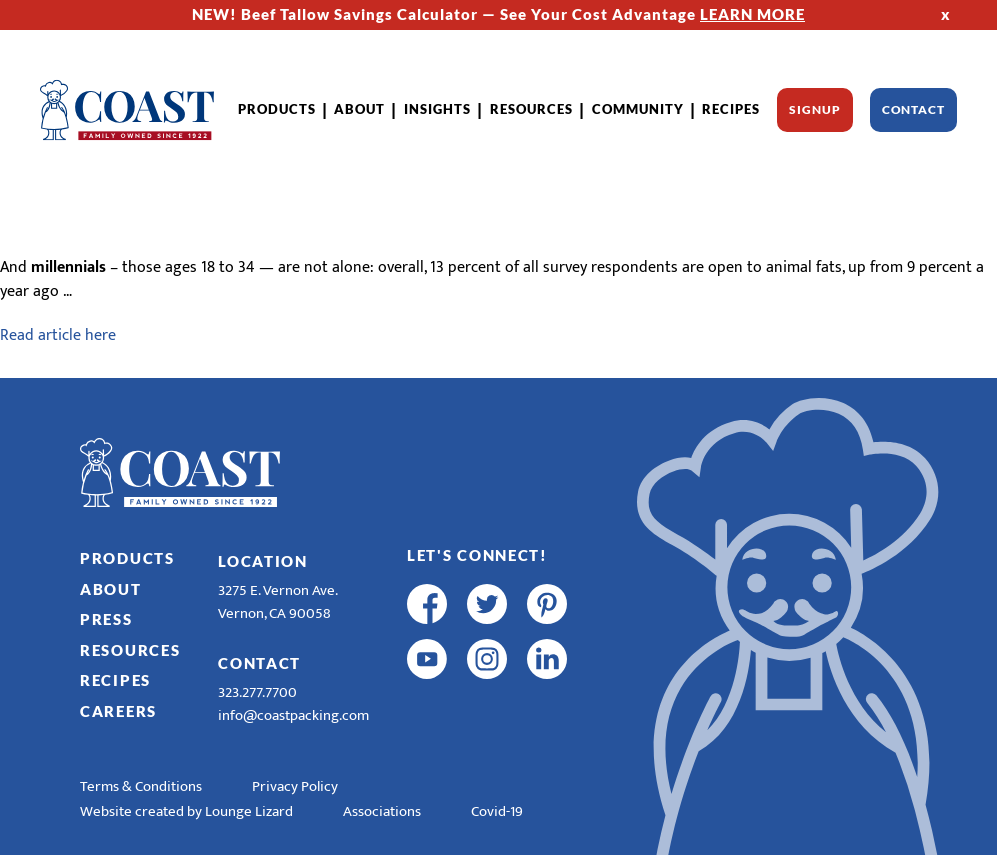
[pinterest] (547, 604)
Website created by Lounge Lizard (186, 811)
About (359, 109)
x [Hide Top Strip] (946, 14)
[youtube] (427, 659)
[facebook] (427, 604)
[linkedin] (547, 659)
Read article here (58, 335)
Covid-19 (497, 811)
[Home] (127, 110)
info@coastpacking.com (293, 715)
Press (106, 619)
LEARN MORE (752, 14)
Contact (913, 109)
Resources (531, 109)
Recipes (731, 109)
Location (263, 561)
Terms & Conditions (141, 786)
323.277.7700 (257, 692)
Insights (437, 109)
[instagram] (487, 659)
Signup (814, 109)
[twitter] (487, 604)
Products (277, 109)
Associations (382, 811)
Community (638, 109)
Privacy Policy (295, 786)
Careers (118, 711)
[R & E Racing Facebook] (427, 714)
